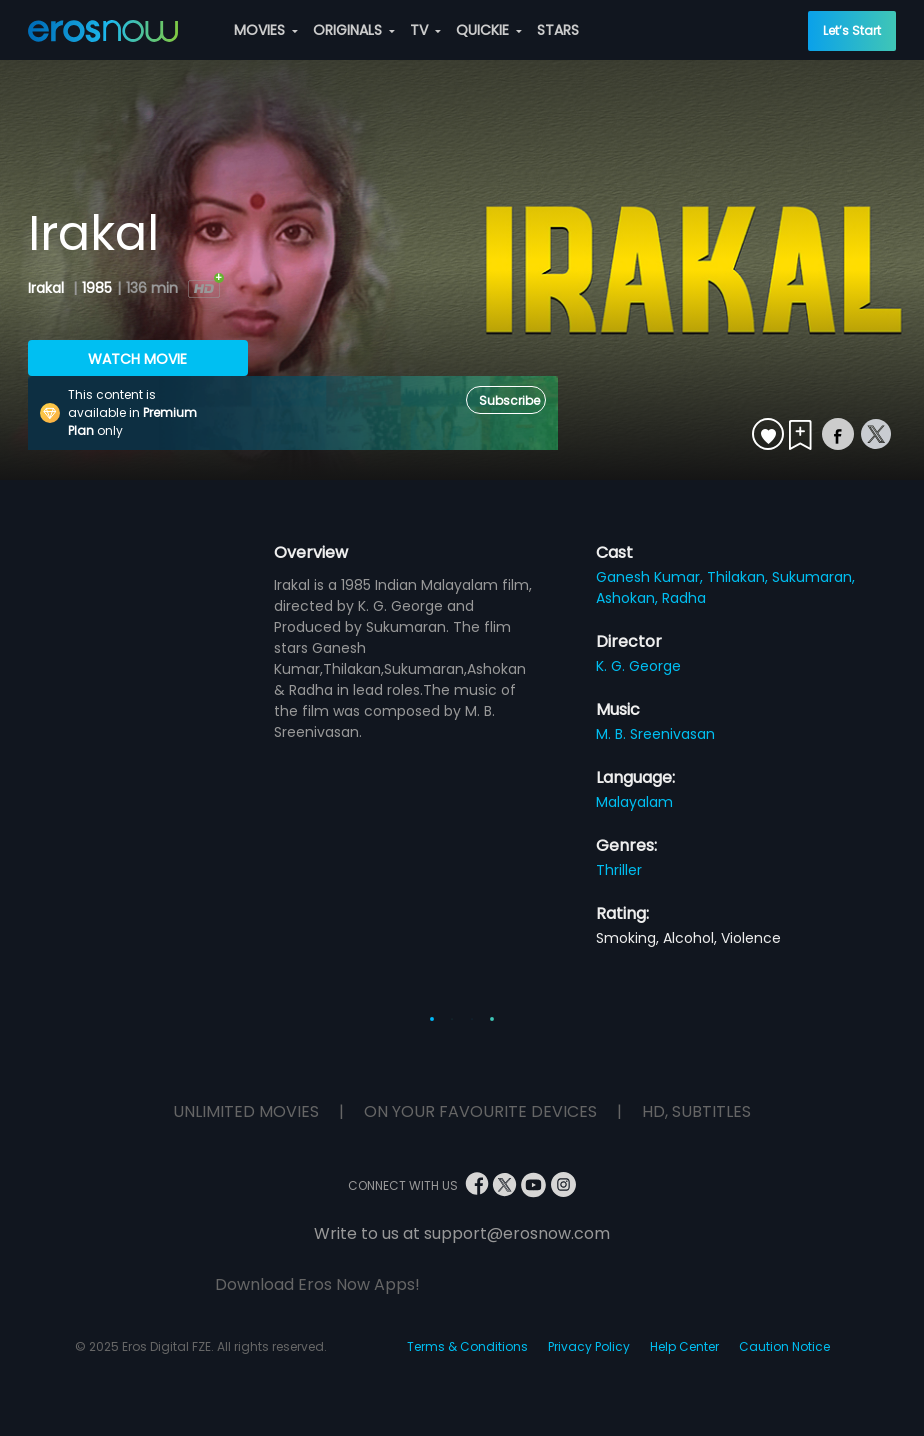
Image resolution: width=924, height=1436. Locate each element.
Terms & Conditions (467, 1346)
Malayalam (634, 802)
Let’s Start (852, 30)
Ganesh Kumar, (651, 577)
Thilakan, (739, 577)
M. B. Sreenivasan (655, 734)
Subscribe (509, 400)
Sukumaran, (813, 577)
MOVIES (266, 30)
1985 (97, 288)
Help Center (684, 1346)
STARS (558, 30)
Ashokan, (629, 598)
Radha (684, 598)
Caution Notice (784, 1346)
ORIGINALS (354, 30)
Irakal (48, 288)
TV (425, 30)
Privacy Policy (589, 1346)
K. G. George (638, 666)
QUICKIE (489, 30)
